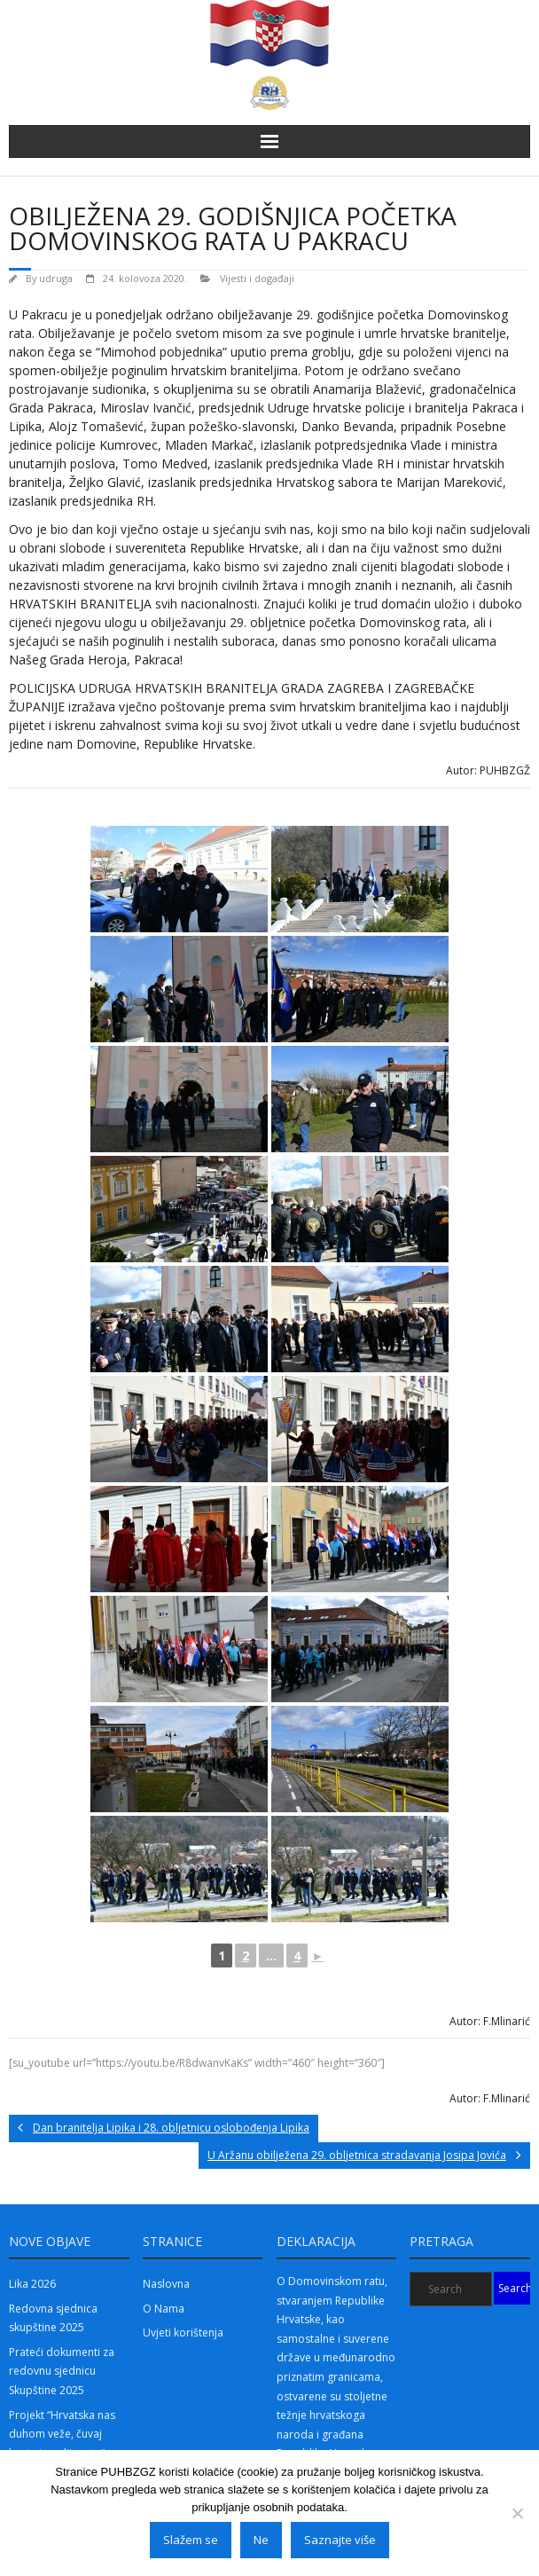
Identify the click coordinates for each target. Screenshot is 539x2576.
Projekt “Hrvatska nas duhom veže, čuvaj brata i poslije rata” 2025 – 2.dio (62, 2443)
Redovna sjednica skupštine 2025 (53, 2318)
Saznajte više (340, 2540)
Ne (261, 2540)
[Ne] (517, 2513)
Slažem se (190, 2540)
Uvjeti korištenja (183, 2332)
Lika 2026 (32, 2283)
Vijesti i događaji (257, 278)
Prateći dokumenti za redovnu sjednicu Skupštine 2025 (61, 2371)
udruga (56, 278)
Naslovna (166, 2283)
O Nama (163, 2308)
